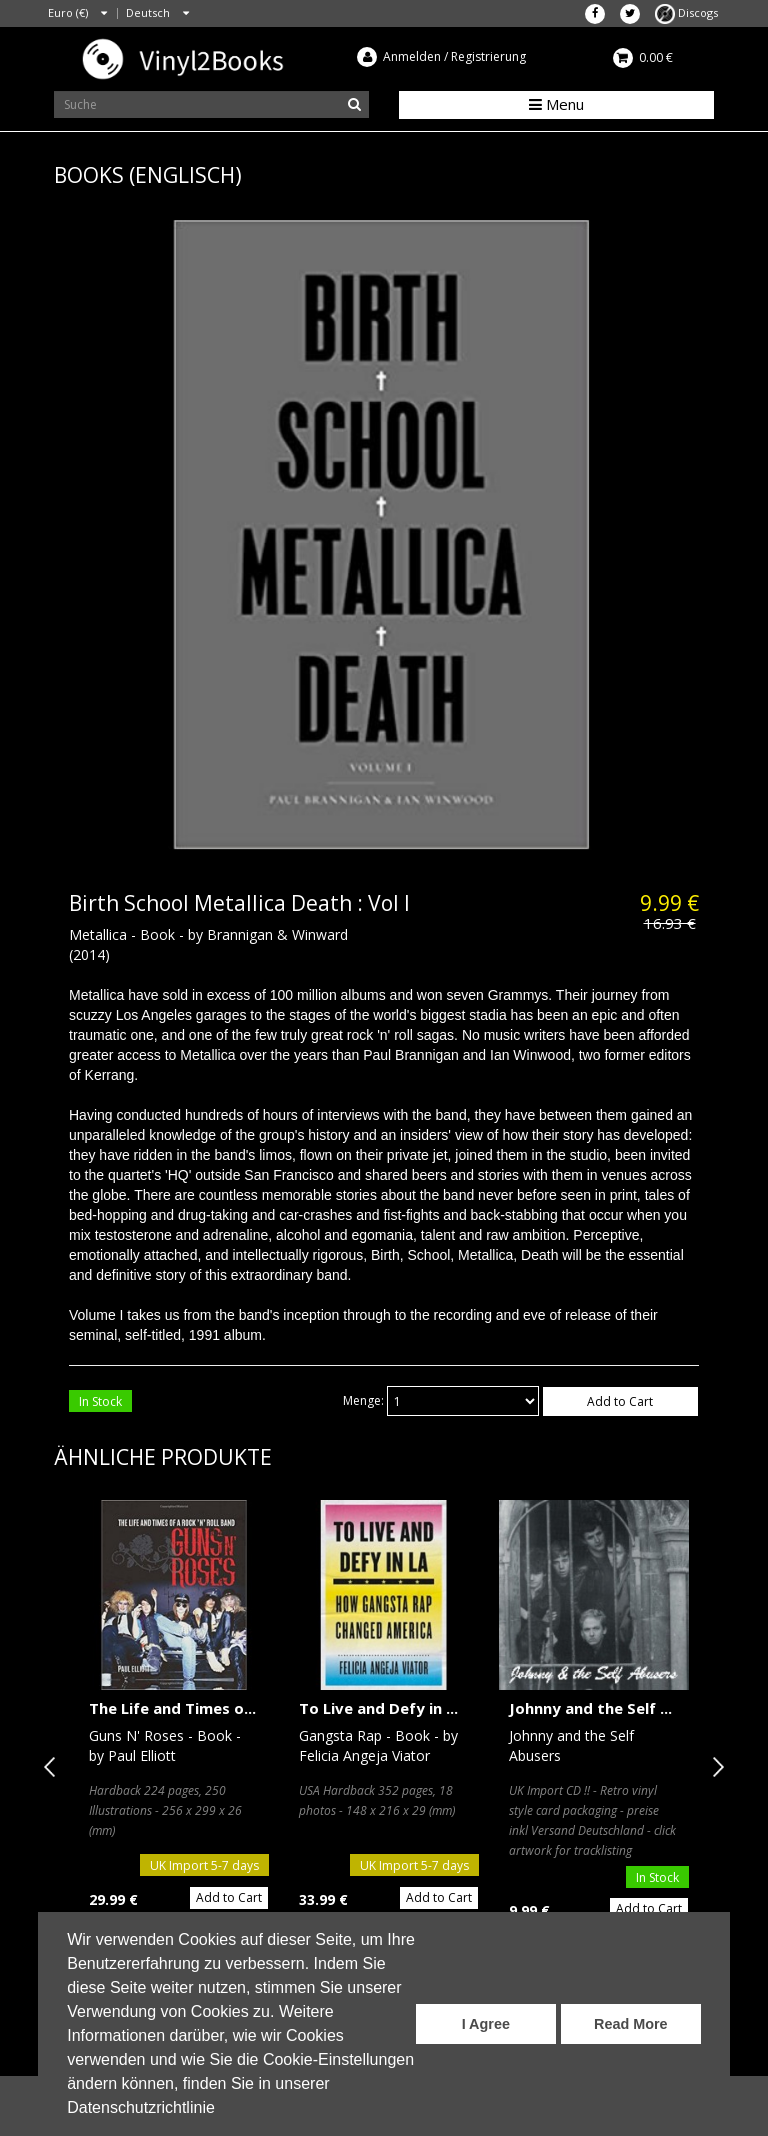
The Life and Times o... (172, 1708)
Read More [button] (631, 2024)
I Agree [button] (486, 2024)
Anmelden (412, 56)
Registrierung (488, 56)
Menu (556, 104)
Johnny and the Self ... (590, 1708)
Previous (54, 1767)
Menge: (363, 1400)
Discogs (686, 12)
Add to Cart (620, 1401)
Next (714, 1767)
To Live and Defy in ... (378, 1708)
